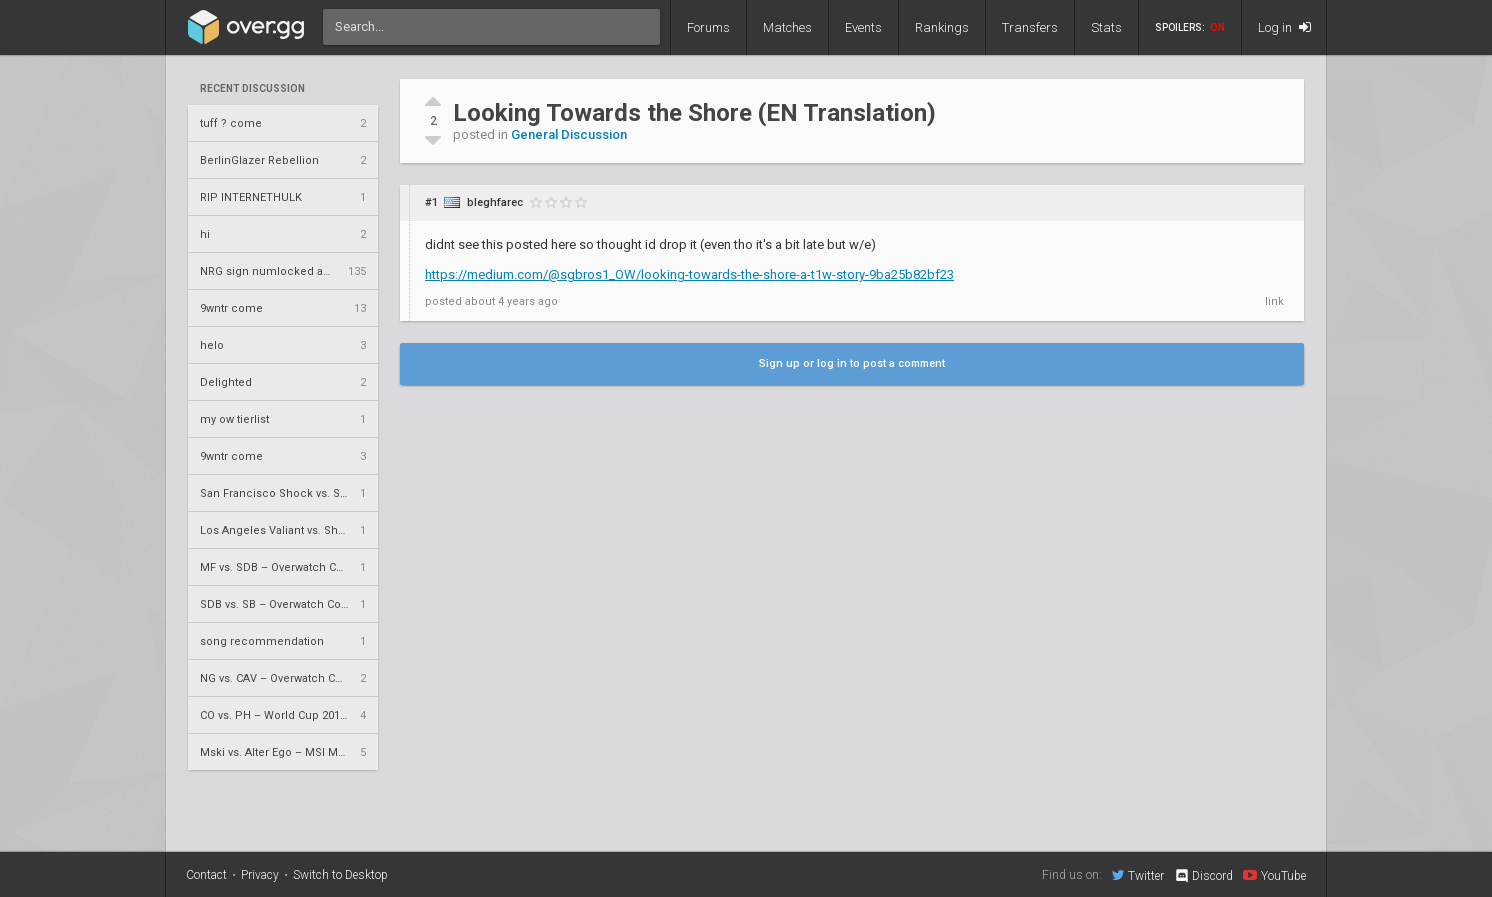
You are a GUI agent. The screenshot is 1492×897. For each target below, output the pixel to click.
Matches (787, 27)
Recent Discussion (252, 89)
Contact (206, 875)
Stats (1106, 27)
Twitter (1138, 875)
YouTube (1274, 875)
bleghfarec (495, 202)
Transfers (1030, 27)
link (1274, 301)
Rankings (942, 27)
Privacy (260, 875)
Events (863, 27)
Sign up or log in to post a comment (852, 363)
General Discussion (569, 134)
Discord (1203, 876)
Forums (708, 27)
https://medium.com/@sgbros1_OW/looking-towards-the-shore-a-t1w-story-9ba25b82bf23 (689, 274)
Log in (1284, 27)
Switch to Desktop (340, 875)
